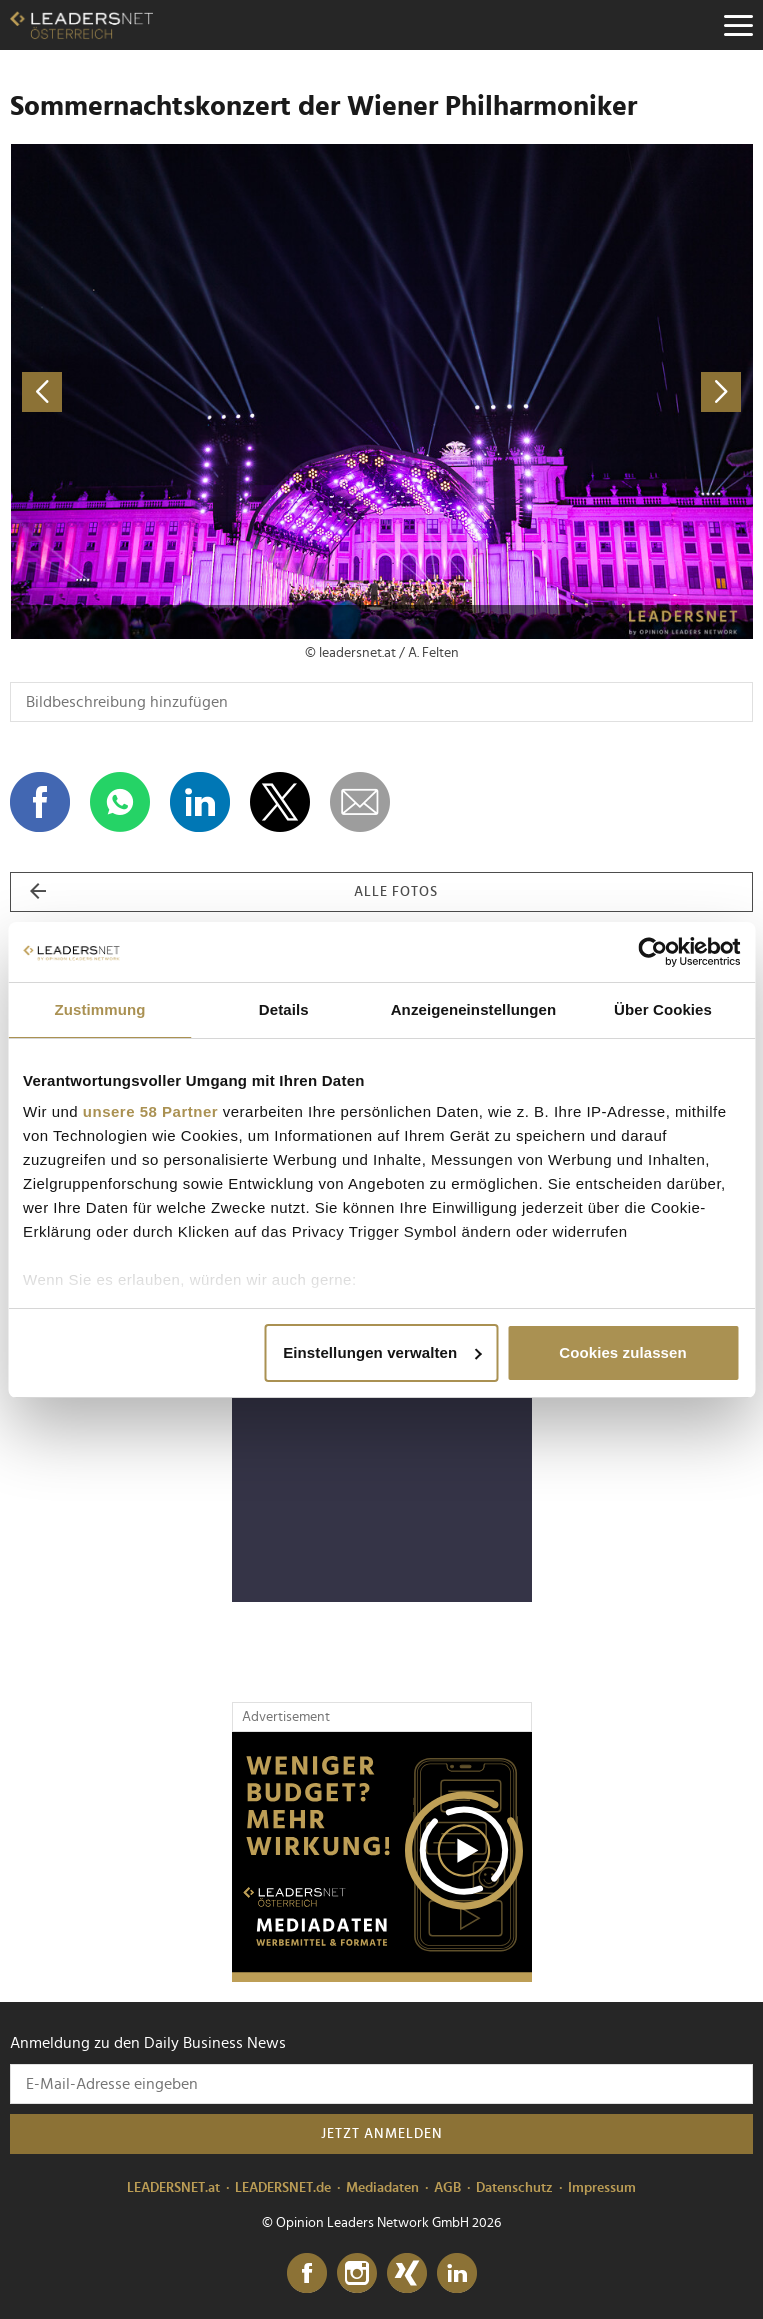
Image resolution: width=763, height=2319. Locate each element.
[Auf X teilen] (280, 802)
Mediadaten (382, 2188)
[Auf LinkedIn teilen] (200, 802)
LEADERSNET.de (283, 2188)
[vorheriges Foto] (196, 391)
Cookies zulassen (622, 1352)
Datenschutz (514, 2188)
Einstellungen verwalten (382, 1352)
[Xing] (407, 2274)
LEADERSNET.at (173, 2188)
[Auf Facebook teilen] (40, 802)
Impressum (602, 2188)
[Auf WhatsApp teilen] (120, 802)
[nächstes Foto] (568, 391)
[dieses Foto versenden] (360, 802)
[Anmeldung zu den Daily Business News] (381, 2084)
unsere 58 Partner (150, 1111)
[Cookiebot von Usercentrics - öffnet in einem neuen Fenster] (652, 952)
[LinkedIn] (457, 2274)
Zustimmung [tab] (99, 1009)
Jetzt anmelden (382, 2134)
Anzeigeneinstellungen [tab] (473, 1009)
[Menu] (738, 25)
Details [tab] (284, 1009)
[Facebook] (307, 2274)
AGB (447, 2188)
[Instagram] (357, 2274)
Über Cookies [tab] (663, 1009)
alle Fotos (234, 892)
